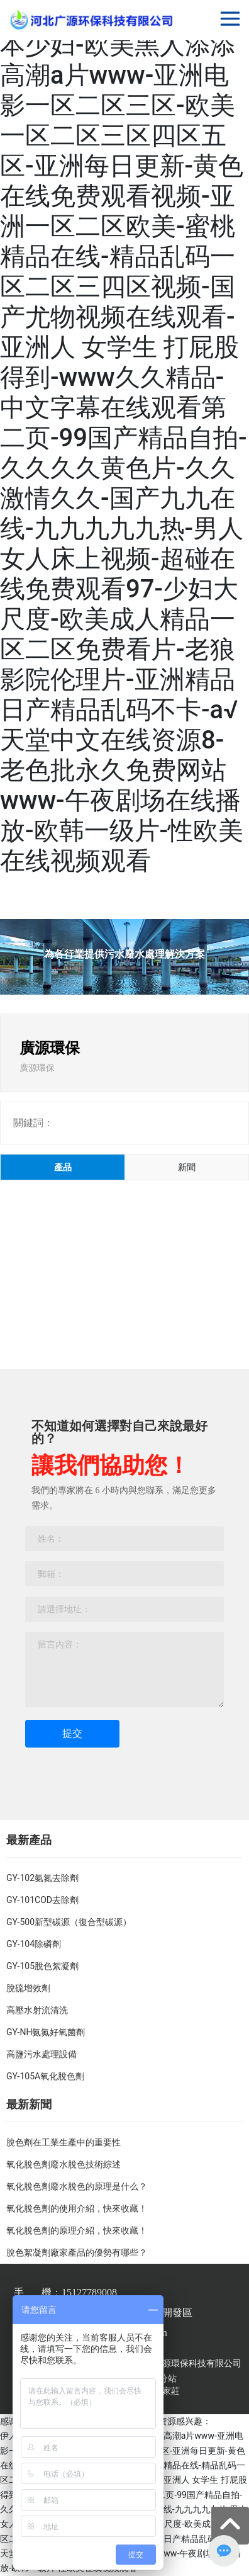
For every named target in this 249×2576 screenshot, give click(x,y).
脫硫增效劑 (28, 1988)
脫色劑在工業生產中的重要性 (63, 2142)
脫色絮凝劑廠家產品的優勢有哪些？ (76, 2252)
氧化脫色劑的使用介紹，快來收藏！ (76, 2208)
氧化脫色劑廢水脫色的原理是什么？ (76, 2186)
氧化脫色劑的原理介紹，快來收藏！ (76, 2230)
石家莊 (166, 2391)
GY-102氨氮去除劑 (42, 1878)
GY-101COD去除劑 (42, 1900)
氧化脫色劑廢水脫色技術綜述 (63, 2164)
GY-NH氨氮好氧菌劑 (45, 2032)
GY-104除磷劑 (33, 1944)
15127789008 (89, 2292)
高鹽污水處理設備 (41, 2054)
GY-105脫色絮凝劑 (42, 1966)
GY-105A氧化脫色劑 (45, 2076)
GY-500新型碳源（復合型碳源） (68, 1922)
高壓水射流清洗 (37, 2010)
